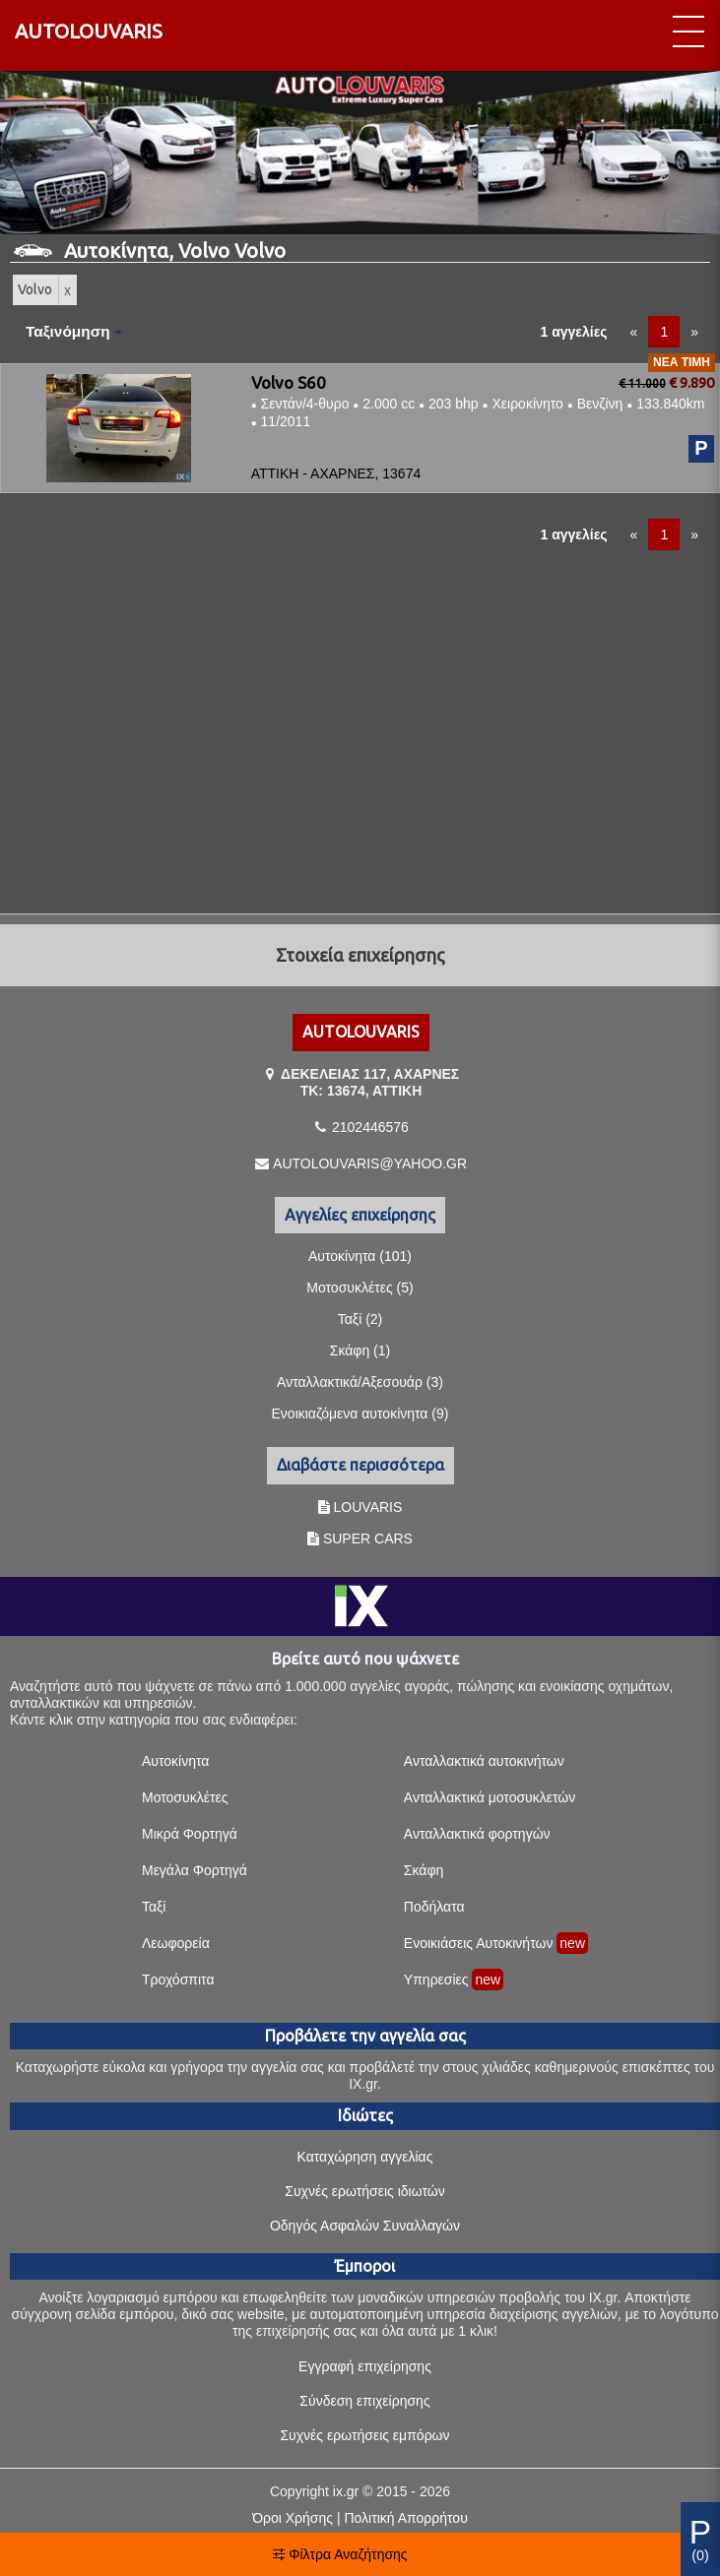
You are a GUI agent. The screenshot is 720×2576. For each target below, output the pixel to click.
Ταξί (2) (360, 1319)
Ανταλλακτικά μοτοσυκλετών (489, 1797)
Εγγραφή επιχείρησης (364, 2366)
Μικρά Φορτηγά (189, 1834)
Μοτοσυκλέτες (185, 1797)
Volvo (35, 289)
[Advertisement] (360, 724)
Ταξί (154, 1907)
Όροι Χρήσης (292, 2518)
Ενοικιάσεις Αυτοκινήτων (479, 1943)
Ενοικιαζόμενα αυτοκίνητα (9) (360, 1413)
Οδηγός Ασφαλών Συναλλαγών (365, 2225)
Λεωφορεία (176, 1943)
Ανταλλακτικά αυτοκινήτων (484, 1761)
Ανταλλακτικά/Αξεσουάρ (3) (360, 1382)
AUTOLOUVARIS (89, 31)
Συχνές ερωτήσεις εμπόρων (364, 2435)
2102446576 (370, 1127)
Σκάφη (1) (360, 1350)
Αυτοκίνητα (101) (360, 1256)
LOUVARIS (368, 1507)
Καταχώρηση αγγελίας (365, 2157)
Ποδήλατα (434, 1907)
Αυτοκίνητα (175, 1761)
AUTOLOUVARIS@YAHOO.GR (370, 1163)
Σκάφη (423, 1870)
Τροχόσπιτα (178, 1979)
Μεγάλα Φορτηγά (194, 1870)
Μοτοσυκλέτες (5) (359, 1287)
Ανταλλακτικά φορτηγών (477, 1834)
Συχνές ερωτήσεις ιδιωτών (364, 2191)
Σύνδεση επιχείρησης (364, 2401)
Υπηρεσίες (436, 1979)
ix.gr (346, 2491)
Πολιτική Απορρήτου (405, 2518)
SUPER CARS (368, 1538)
